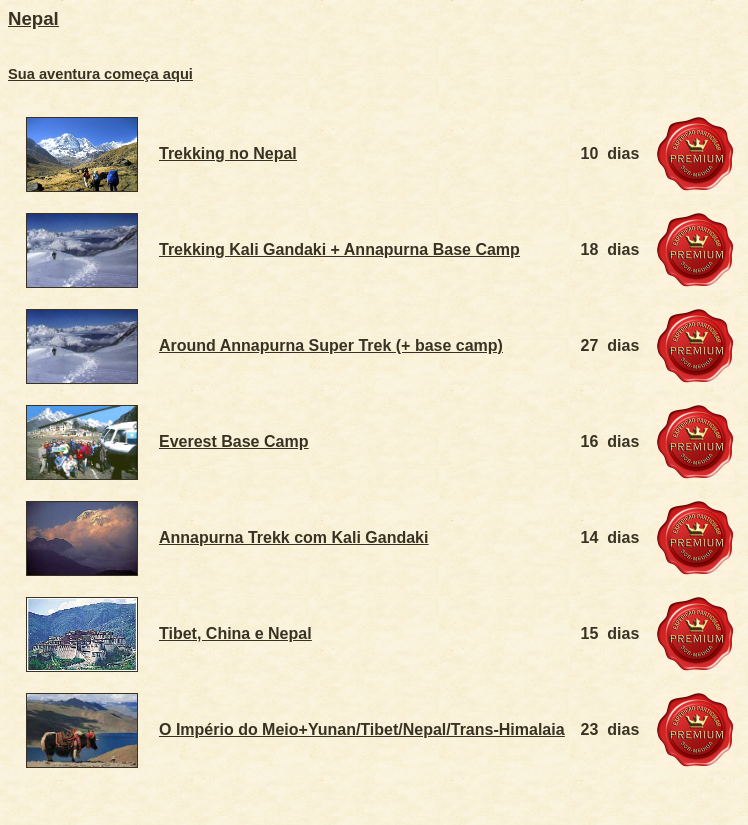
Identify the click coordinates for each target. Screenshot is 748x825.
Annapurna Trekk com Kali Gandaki (293, 537)
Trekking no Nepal (228, 153)
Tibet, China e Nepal (235, 633)
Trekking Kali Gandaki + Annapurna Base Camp (339, 249)
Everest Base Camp (233, 441)
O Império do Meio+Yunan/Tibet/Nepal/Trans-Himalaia (362, 729)
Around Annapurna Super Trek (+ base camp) (331, 345)
